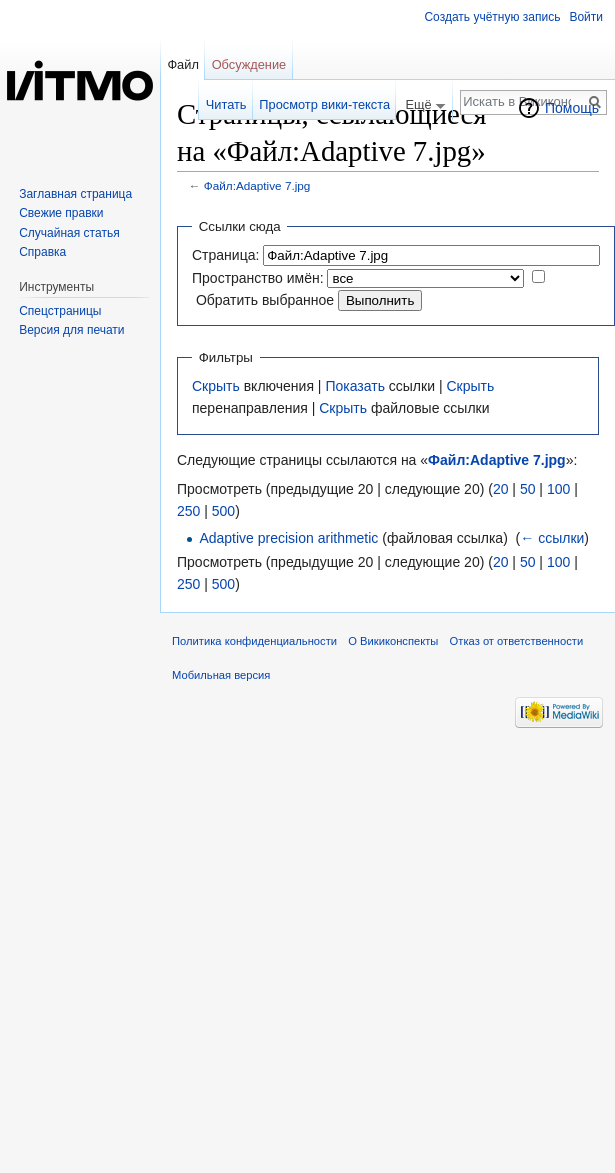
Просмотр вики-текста (324, 104)
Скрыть (216, 386)
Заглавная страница (75, 194)
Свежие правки (61, 213)
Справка (42, 252)
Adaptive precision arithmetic (288, 538)
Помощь (572, 108)
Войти (586, 17)
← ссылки (552, 538)
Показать (355, 386)
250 (188, 511)
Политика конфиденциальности (254, 641)
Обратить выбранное (265, 300)
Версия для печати (71, 330)
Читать (226, 104)
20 (501, 489)
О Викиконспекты (393, 641)
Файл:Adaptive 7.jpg (257, 185)
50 (528, 489)
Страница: (225, 255)
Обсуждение (249, 64)
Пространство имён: (258, 278)
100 (558, 489)
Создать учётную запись (492, 17)
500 (223, 511)
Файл (182, 64)
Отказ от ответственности (517, 641)
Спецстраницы (60, 311)
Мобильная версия (221, 675)
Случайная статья (69, 233)
